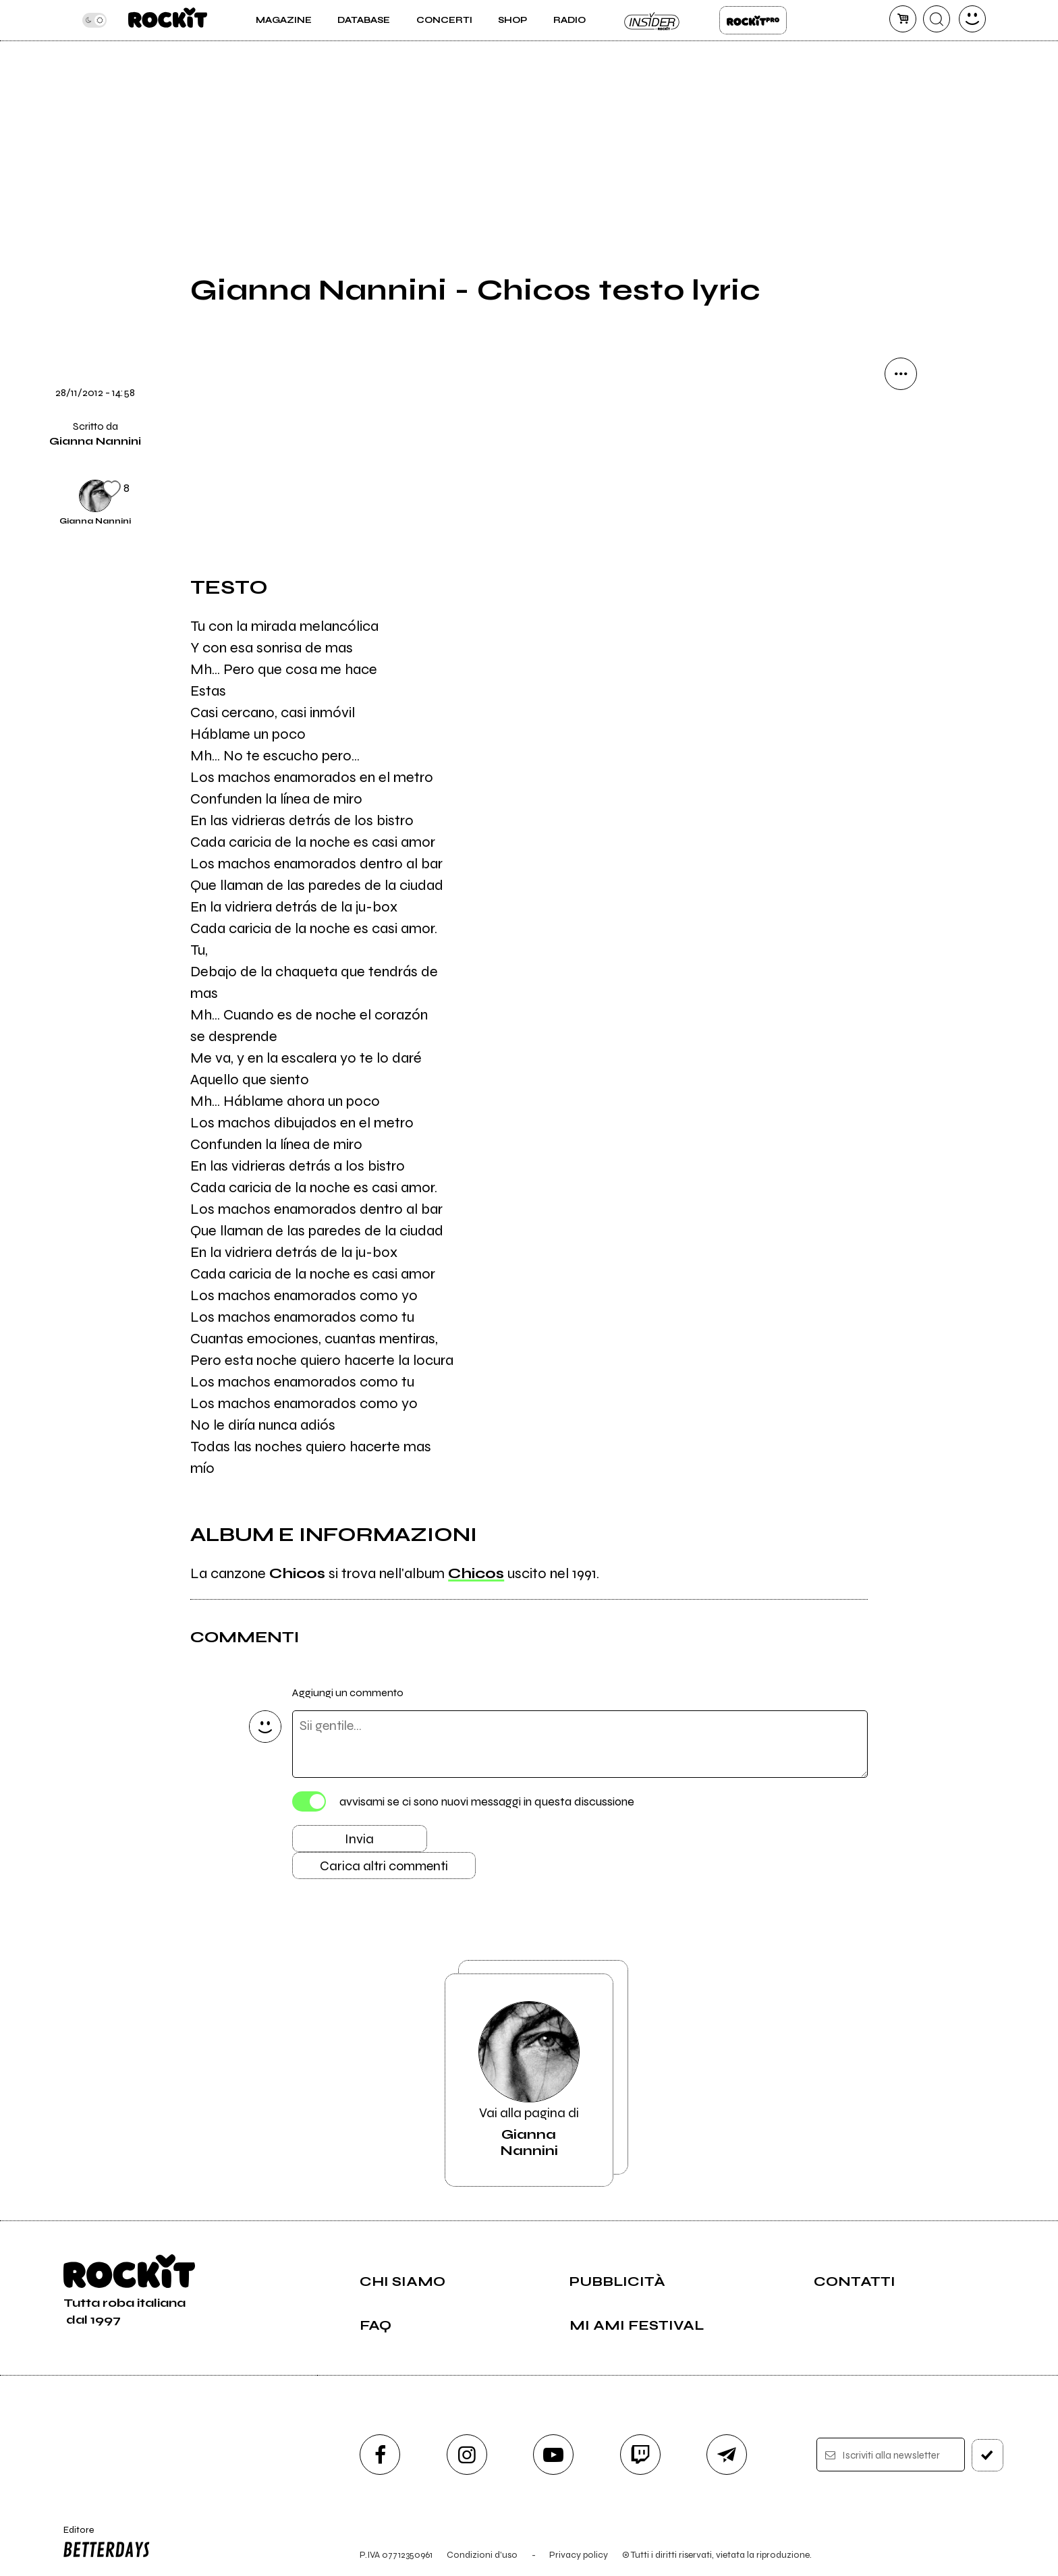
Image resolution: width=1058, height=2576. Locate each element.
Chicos (476, 1573)
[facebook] (380, 2454)
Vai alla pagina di (529, 2080)
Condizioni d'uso (482, 2554)
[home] (167, 20)
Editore (103, 2544)
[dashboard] (972, 18)
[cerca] (936, 18)
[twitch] (640, 2454)
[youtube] (553, 2454)
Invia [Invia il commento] (359, 1838)
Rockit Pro (753, 20)
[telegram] (726, 2454)
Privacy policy (578, 2554)
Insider (652, 20)
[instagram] (467, 2454)
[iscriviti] (987, 2455)
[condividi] (901, 374)
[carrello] (902, 18)
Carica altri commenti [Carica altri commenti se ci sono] (384, 1865)
